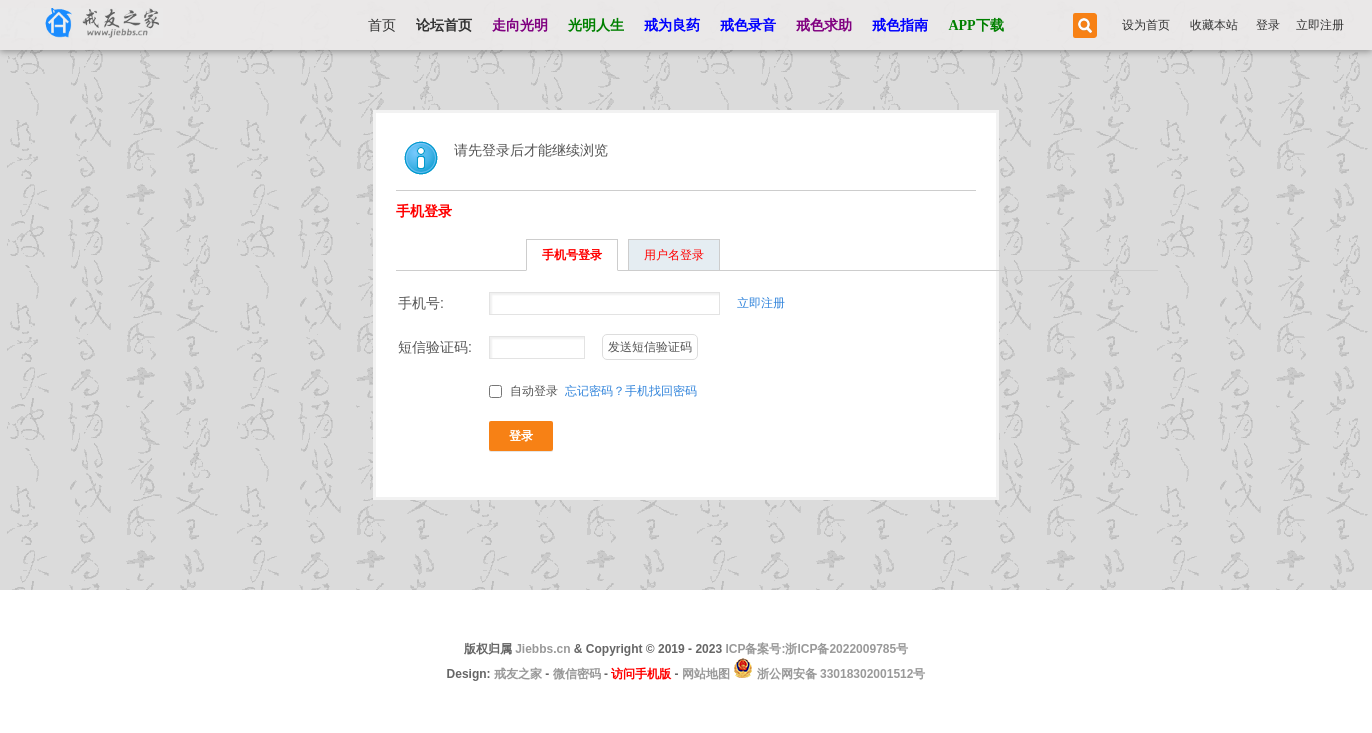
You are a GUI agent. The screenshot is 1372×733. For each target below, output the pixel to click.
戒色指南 (900, 25)
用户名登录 (674, 255)
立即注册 (1320, 25)
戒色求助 (824, 25)
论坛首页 (444, 25)
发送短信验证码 (650, 347)
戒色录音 (748, 25)
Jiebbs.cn (542, 649)
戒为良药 (672, 25)
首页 (382, 25)
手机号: (421, 303)
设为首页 (1146, 25)
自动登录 (523, 391)
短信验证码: (435, 347)
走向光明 (520, 25)
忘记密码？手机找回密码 (631, 391)
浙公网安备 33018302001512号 (839, 674)
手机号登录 (572, 255)
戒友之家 (518, 674)
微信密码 (577, 674)
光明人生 (596, 25)
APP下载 (975, 25)
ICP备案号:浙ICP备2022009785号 (816, 649)
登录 (1268, 25)
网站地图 (706, 674)
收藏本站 (1214, 25)
